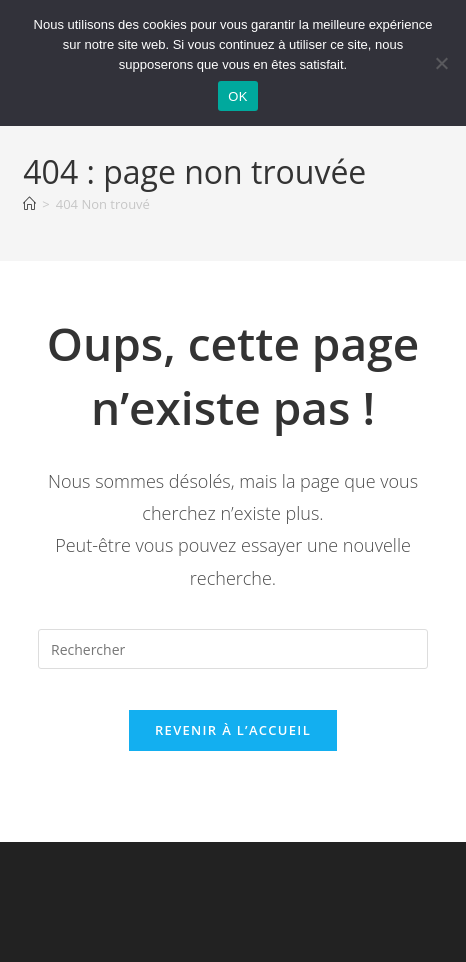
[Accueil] (29, 204)
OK (237, 96)
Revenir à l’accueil (233, 730)
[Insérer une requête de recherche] (233, 649)
